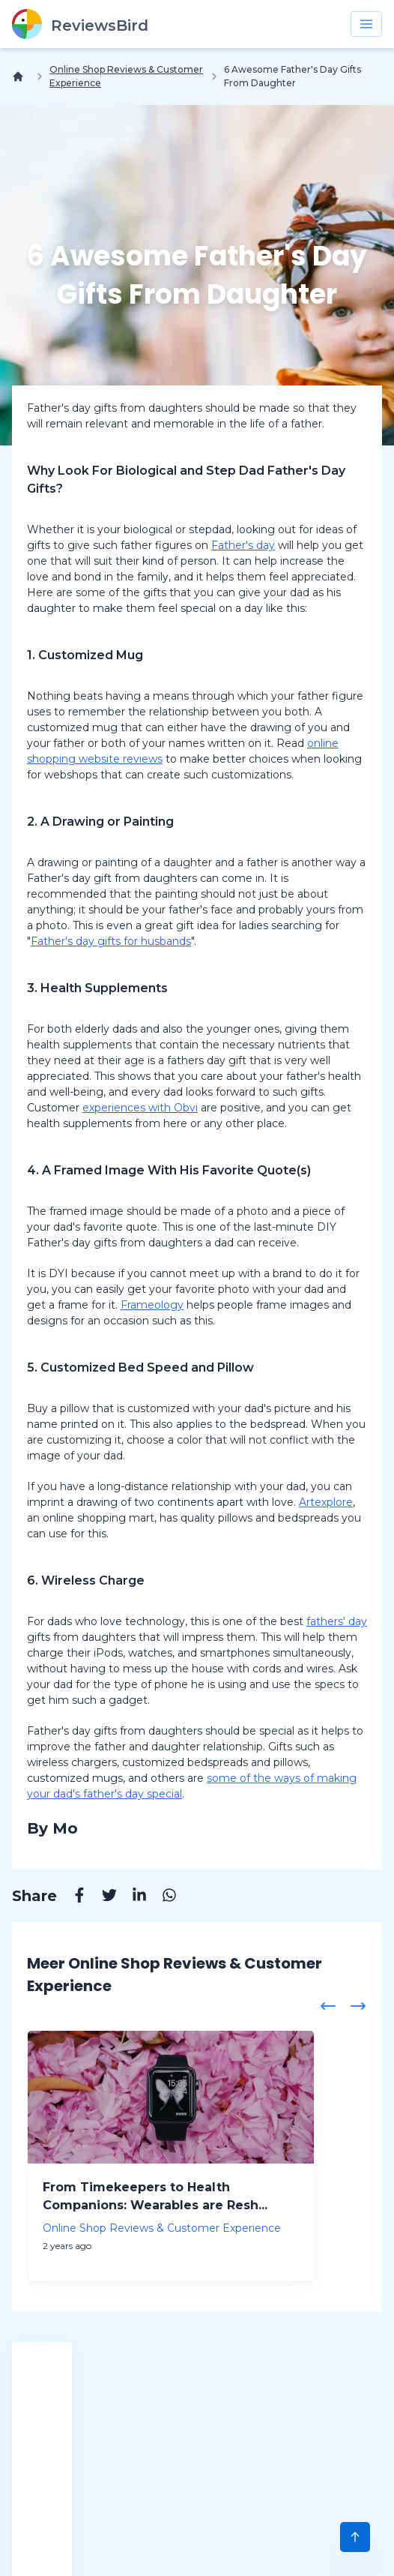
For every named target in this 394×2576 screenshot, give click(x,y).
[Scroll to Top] (355, 2537)
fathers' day (336, 1621)
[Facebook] (72, 1897)
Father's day (243, 545)
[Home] (21, 76)
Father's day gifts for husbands (111, 941)
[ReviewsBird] (80, 24)
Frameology (152, 1305)
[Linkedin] (132, 1897)
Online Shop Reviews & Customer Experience (126, 76)
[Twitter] (102, 1897)
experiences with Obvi (140, 1107)
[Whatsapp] (162, 1897)
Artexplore (326, 1502)
